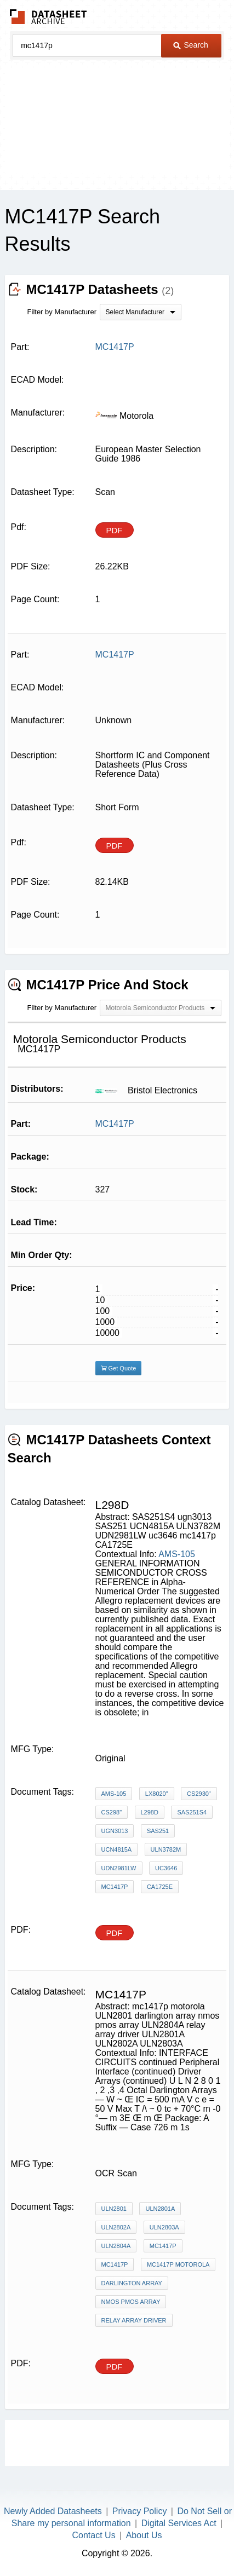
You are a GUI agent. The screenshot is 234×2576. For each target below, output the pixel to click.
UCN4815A (116, 1849)
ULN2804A (116, 2246)
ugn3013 (114, 1831)
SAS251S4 (192, 1812)
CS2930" (199, 1793)
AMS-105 (176, 1554)
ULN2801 (114, 2208)
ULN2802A (116, 2227)
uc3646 (166, 1868)
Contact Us (94, 2535)
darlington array (131, 2283)
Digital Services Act (178, 2523)
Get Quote (118, 1368)
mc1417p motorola (178, 2264)
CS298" (111, 1812)
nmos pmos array (131, 2301)
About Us (144, 2535)
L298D (149, 1812)
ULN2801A (160, 2208)
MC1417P (114, 1123)
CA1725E (160, 1886)
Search (190, 45)
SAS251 (158, 1831)
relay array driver (134, 2320)
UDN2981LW (118, 1868)
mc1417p (114, 1886)
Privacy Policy (139, 2511)
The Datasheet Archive (48, 16)
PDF (114, 530)
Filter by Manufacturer (61, 312)
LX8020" (156, 1793)
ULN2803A (164, 2227)
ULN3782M (166, 1849)
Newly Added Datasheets (53, 2511)
